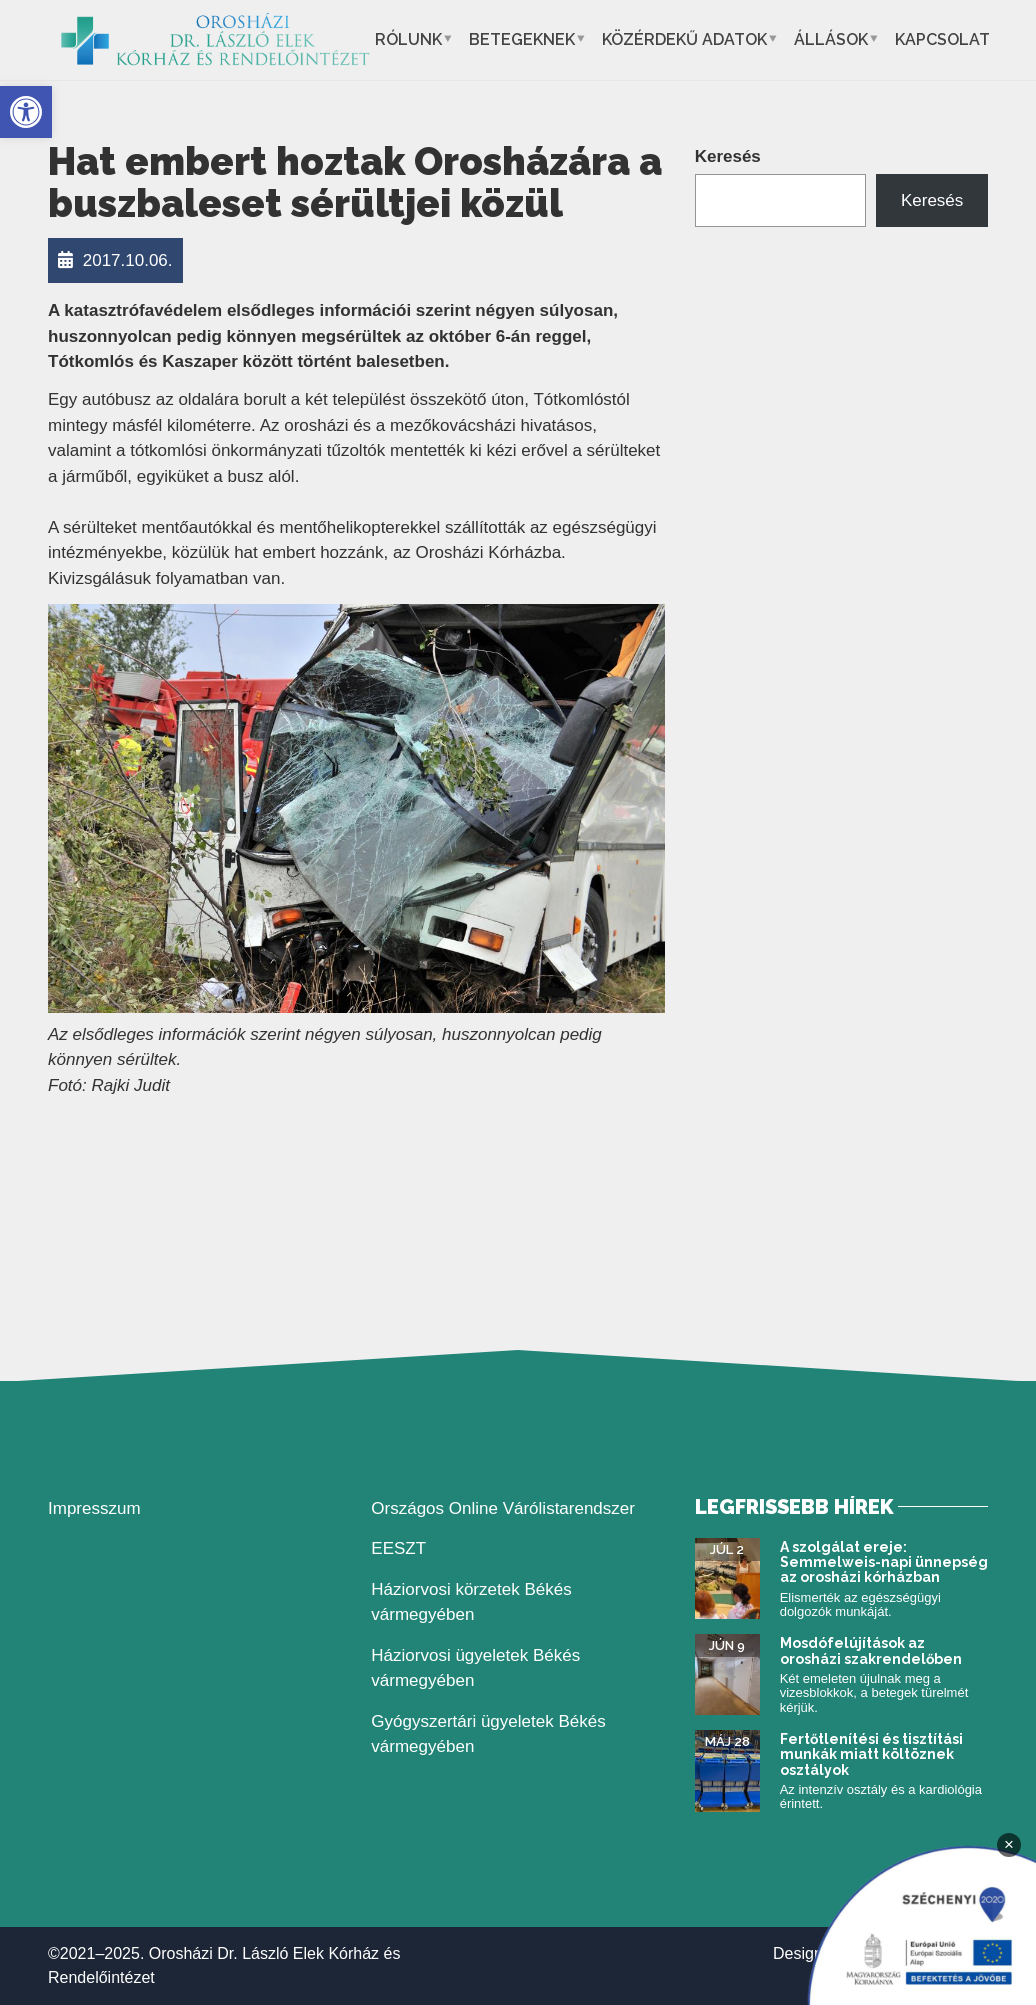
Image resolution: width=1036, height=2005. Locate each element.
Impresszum (94, 1508)
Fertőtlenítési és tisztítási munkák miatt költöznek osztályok (871, 1754)
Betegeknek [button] (522, 39)
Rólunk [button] (408, 39)
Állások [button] (831, 39)
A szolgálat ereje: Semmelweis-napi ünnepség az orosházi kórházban (884, 1562)
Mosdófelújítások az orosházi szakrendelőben (871, 1650)
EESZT (398, 1548)
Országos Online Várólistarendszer (503, 1508)
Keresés (728, 156)
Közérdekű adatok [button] (684, 39)
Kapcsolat (942, 39)
